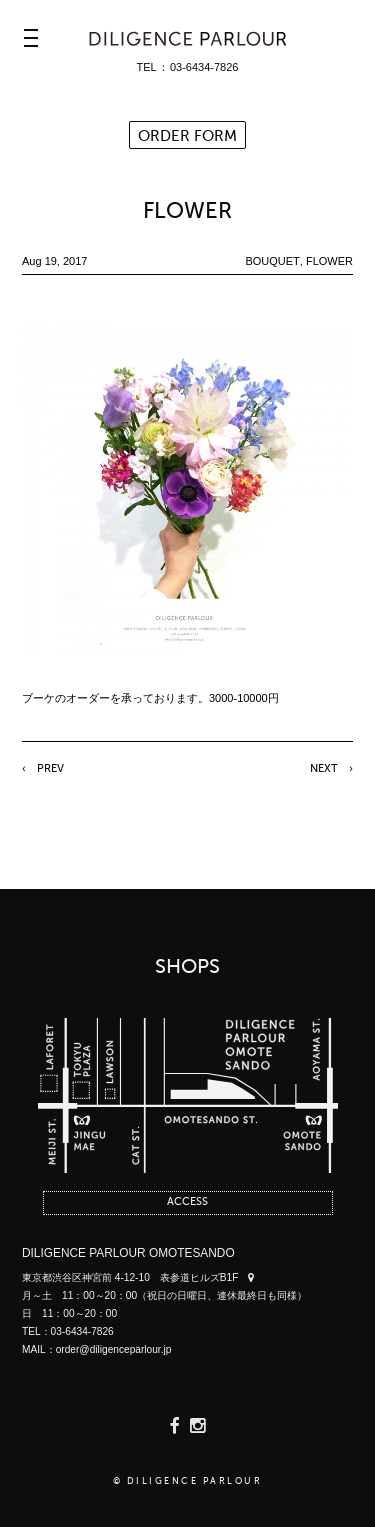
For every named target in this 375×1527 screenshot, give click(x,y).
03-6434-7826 (204, 67)
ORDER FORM (187, 136)
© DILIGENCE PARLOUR (188, 1481)
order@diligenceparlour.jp (114, 1349)
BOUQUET (272, 261)
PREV (50, 769)
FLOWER (187, 212)
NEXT (324, 769)
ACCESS (187, 1202)
